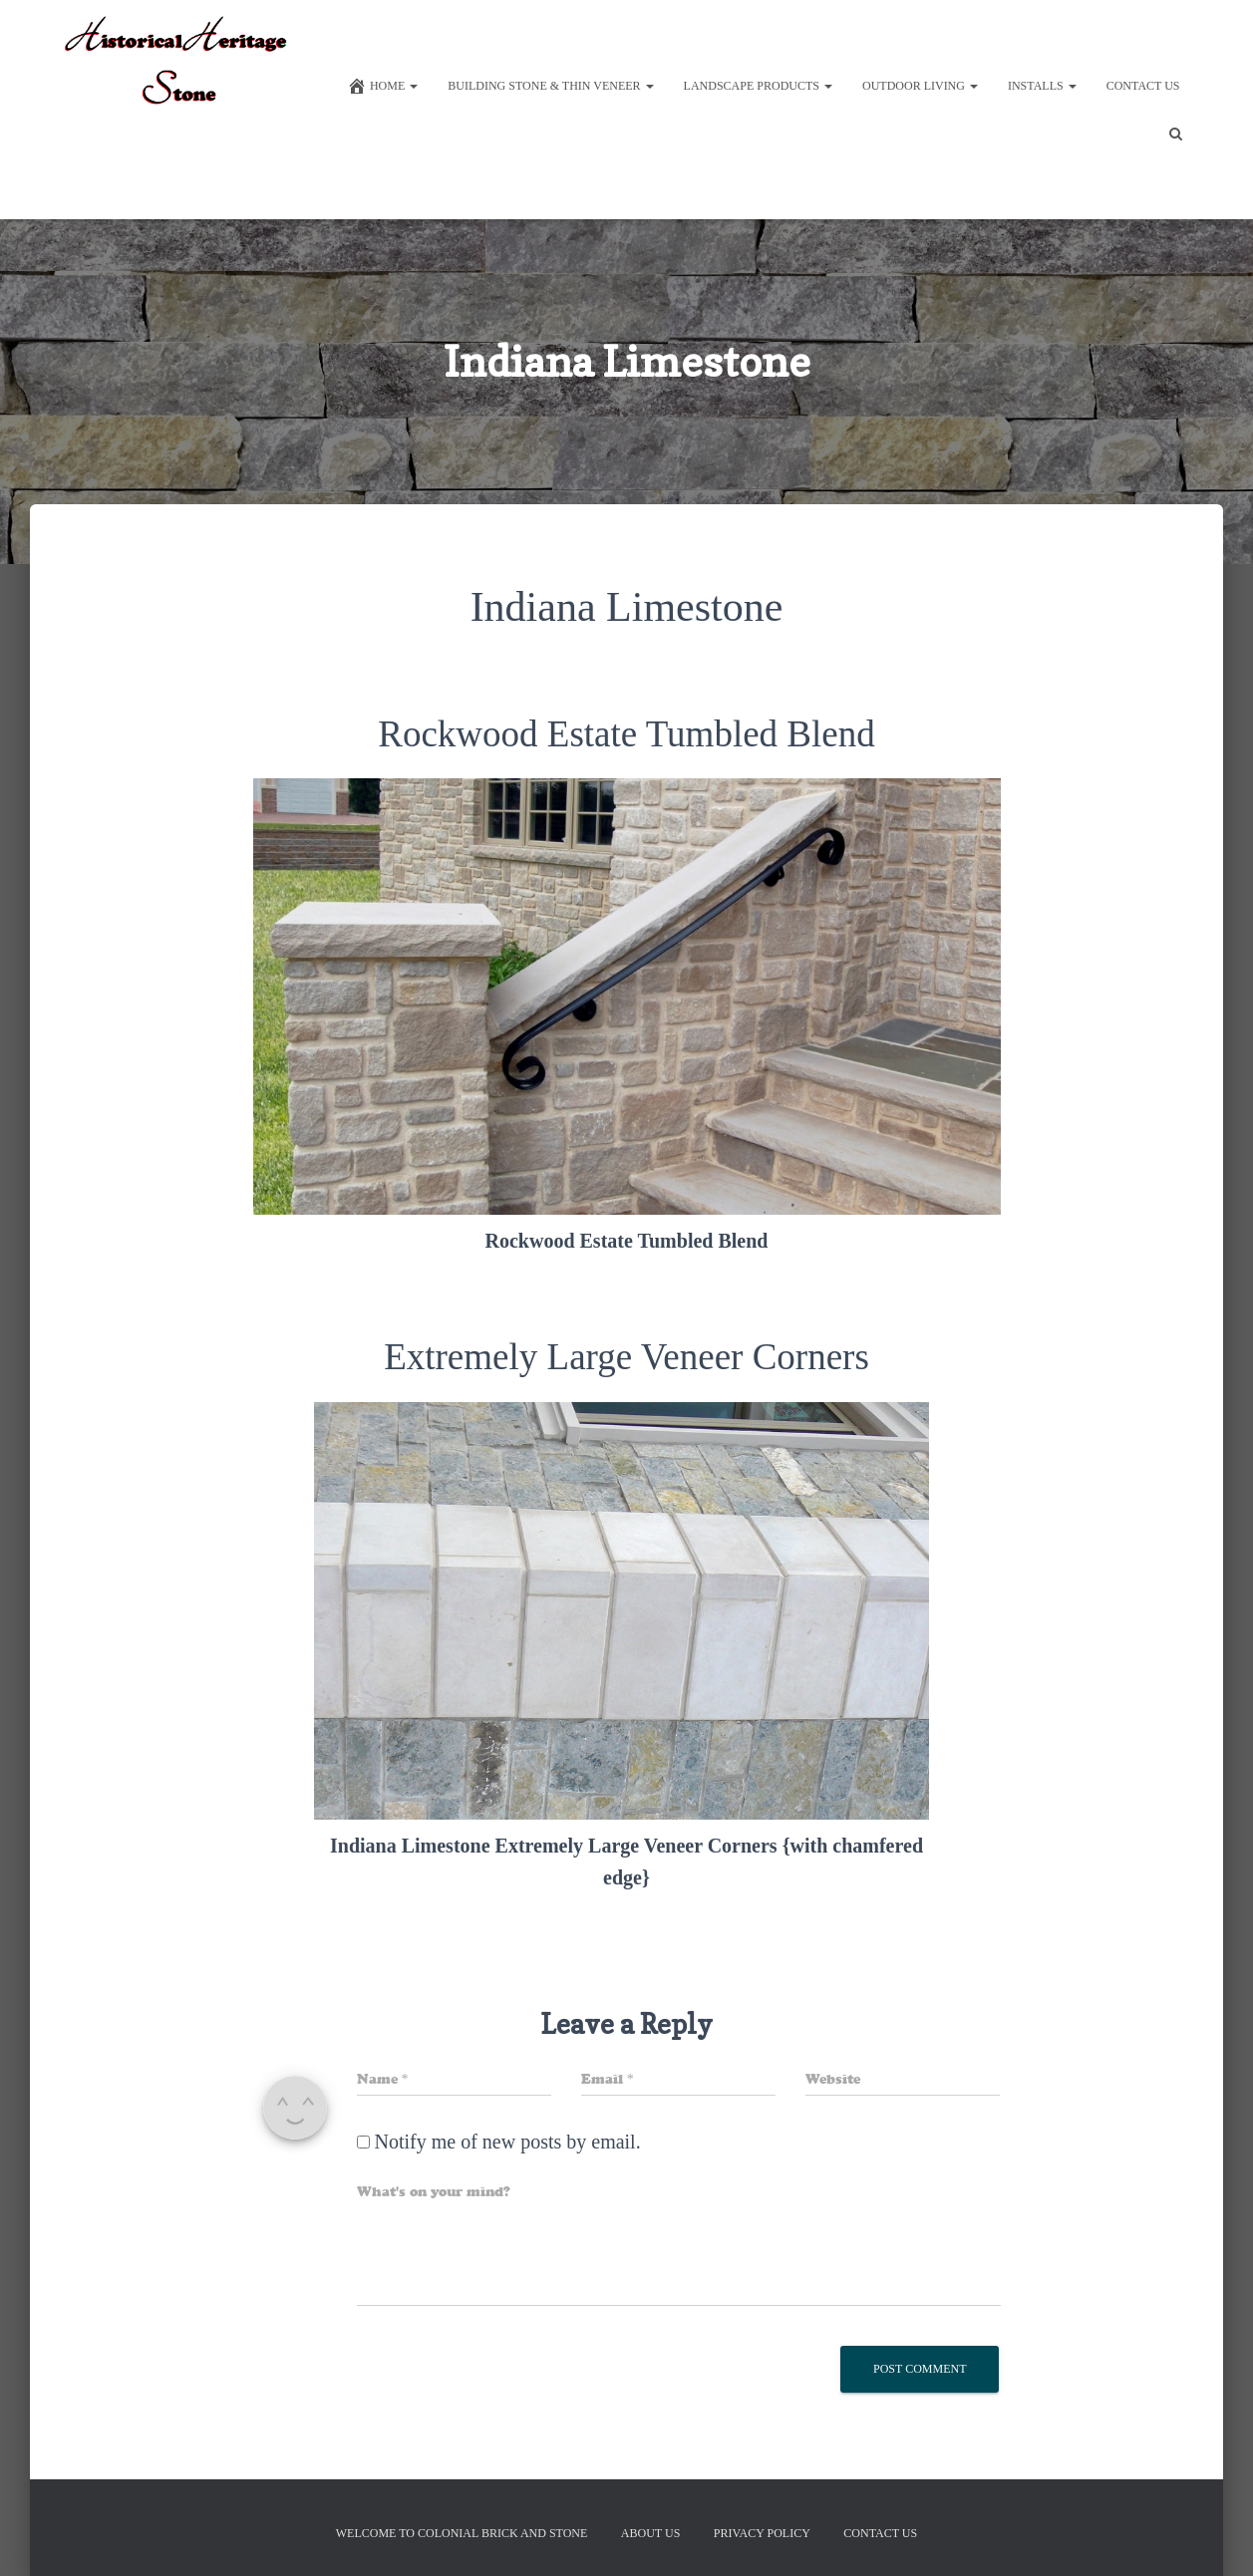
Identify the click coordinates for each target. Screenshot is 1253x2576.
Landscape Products (758, 86)
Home (382, 86)
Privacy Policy (762, 2533)
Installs (1042, 86)
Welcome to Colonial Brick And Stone (462, 2533)
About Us (650, 2533)
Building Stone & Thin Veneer (550, 86)
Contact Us (1143, 86)
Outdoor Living (920, 86)
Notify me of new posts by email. (508, 2141)
